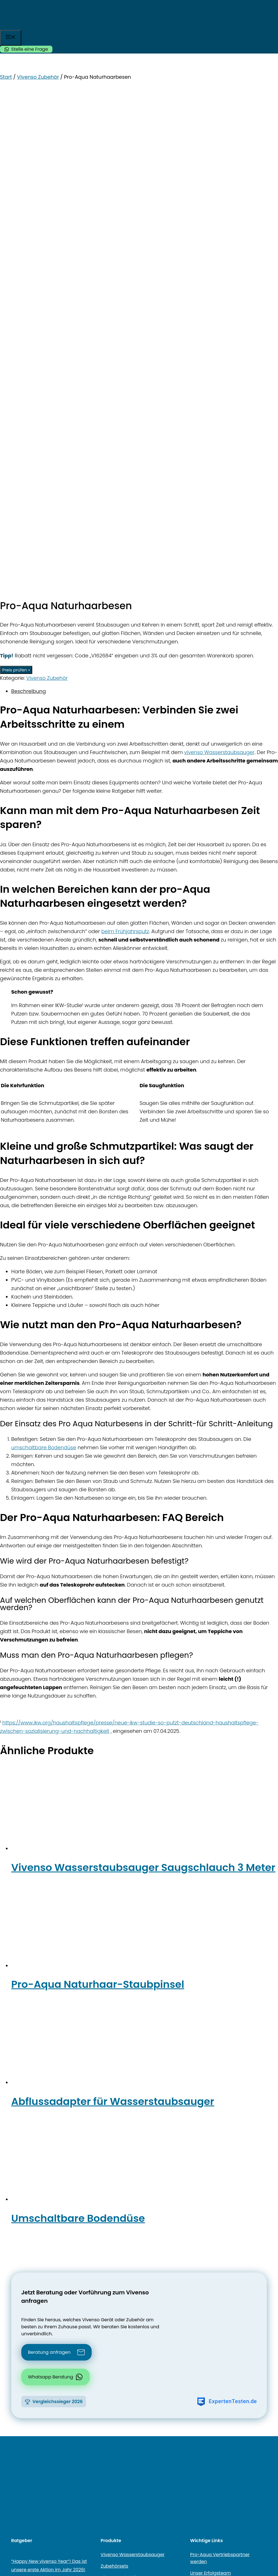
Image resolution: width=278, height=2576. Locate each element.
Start (6, 76)
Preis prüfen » (16, 182)
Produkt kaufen (63, 2524)
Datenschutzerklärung (167, 2262)
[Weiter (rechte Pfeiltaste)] (8, 2544)
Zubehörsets (114, 2078)
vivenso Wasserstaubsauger (219, 264)
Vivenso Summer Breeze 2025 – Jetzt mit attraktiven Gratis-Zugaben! (46, 2134)
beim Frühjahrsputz (125, 443)
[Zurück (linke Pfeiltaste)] (2, 2544)
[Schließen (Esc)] (19, 2536)
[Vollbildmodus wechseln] (8, 2536)
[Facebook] (14, 2218)
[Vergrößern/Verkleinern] (2, 2536)
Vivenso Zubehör (38, 76)
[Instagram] (31, 2218)
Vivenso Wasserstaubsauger (133, 2067)
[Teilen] (14, 2536)
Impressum (222, 2262)
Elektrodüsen (115, 2101)
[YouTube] (22, 2218)
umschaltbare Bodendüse (43, 959)
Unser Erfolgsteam (210, 2085)
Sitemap (114, 2262)
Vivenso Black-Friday (124, 2113)
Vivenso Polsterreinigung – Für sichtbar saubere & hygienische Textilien (46, 2168)
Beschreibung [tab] (28, 203)
